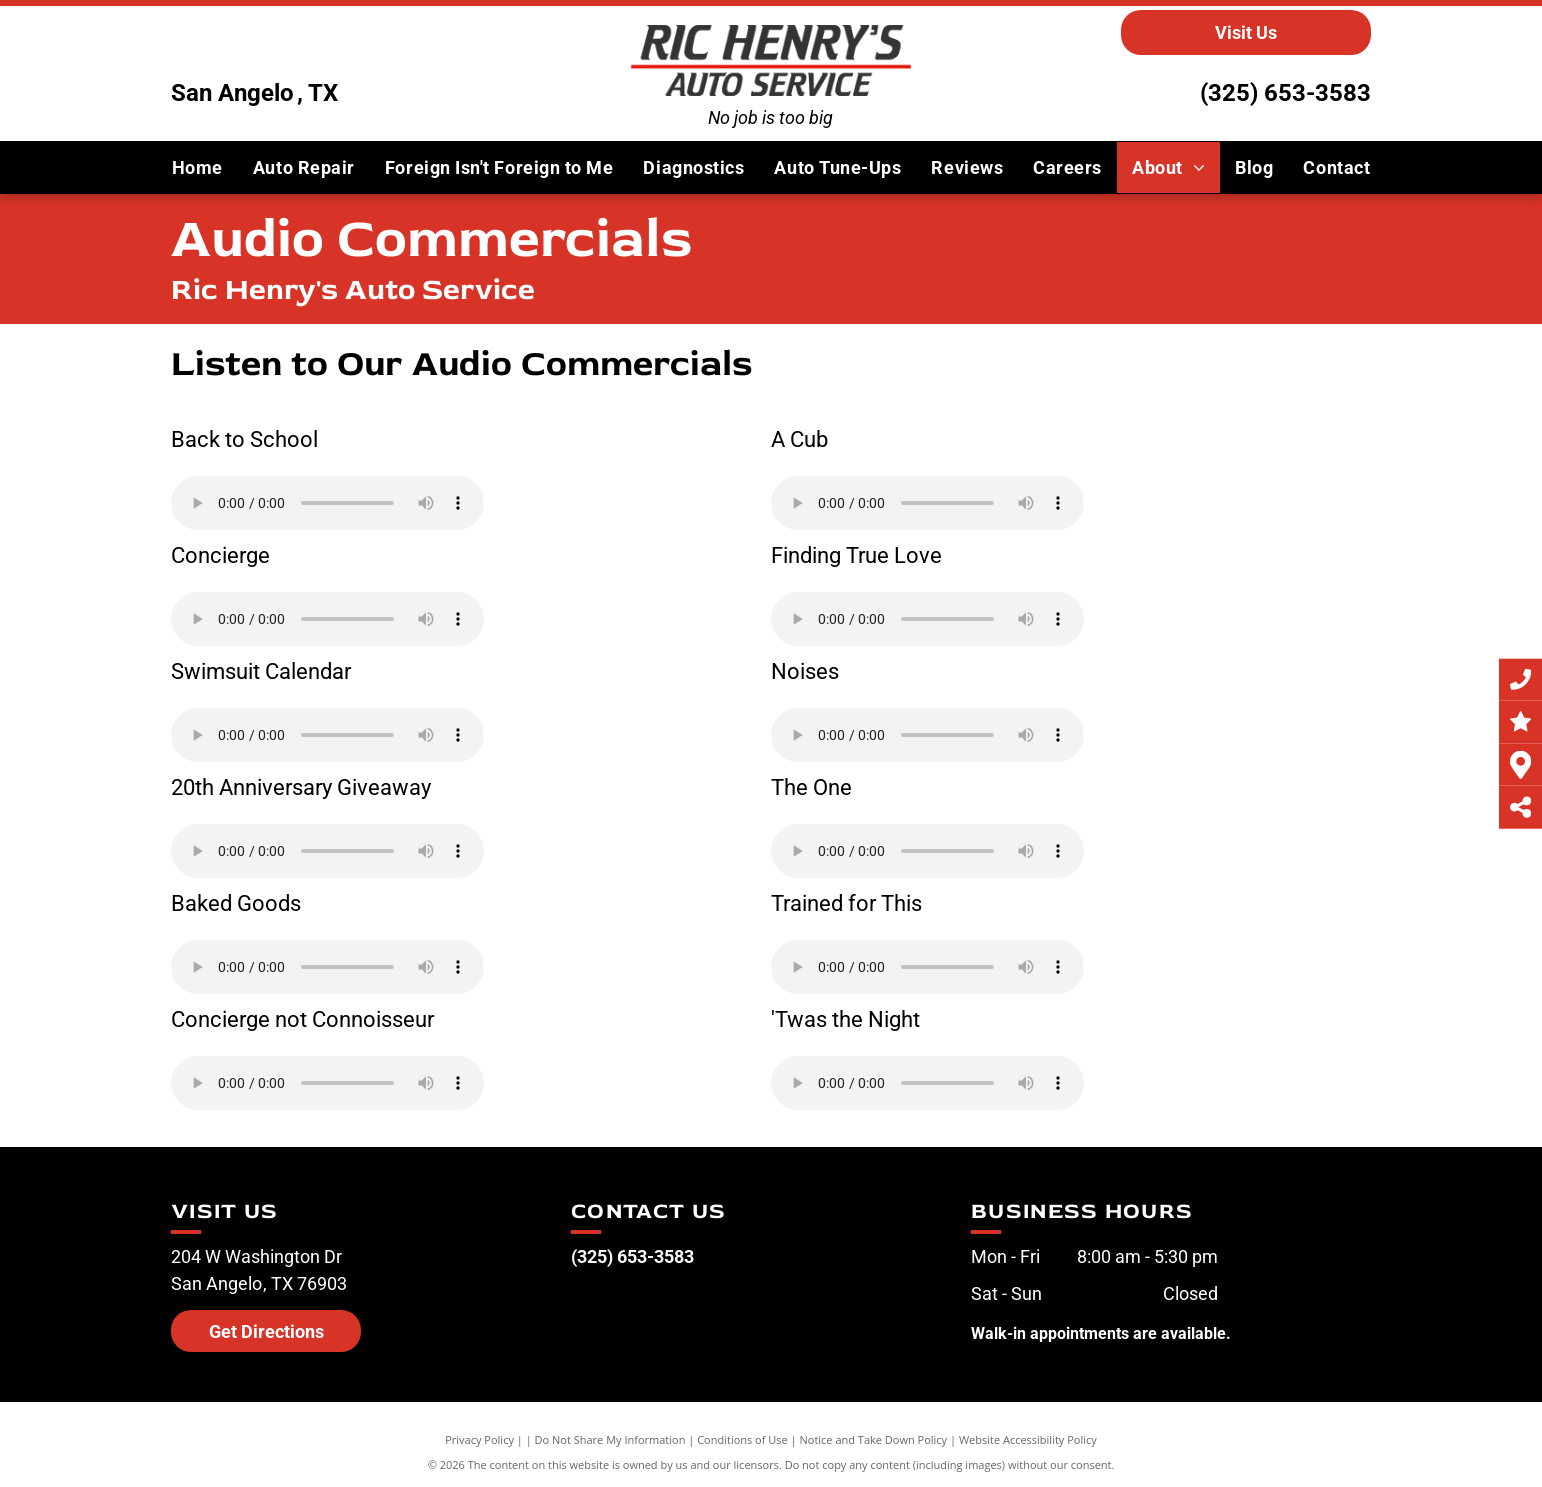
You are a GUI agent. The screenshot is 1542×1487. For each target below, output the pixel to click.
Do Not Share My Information (610, 1439)
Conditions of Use (742, 1439)
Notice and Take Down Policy (874, 1439)
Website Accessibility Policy (1028, 1439)
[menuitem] (197, 167)
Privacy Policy (479, 1439)
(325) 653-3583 (1285, 93)
